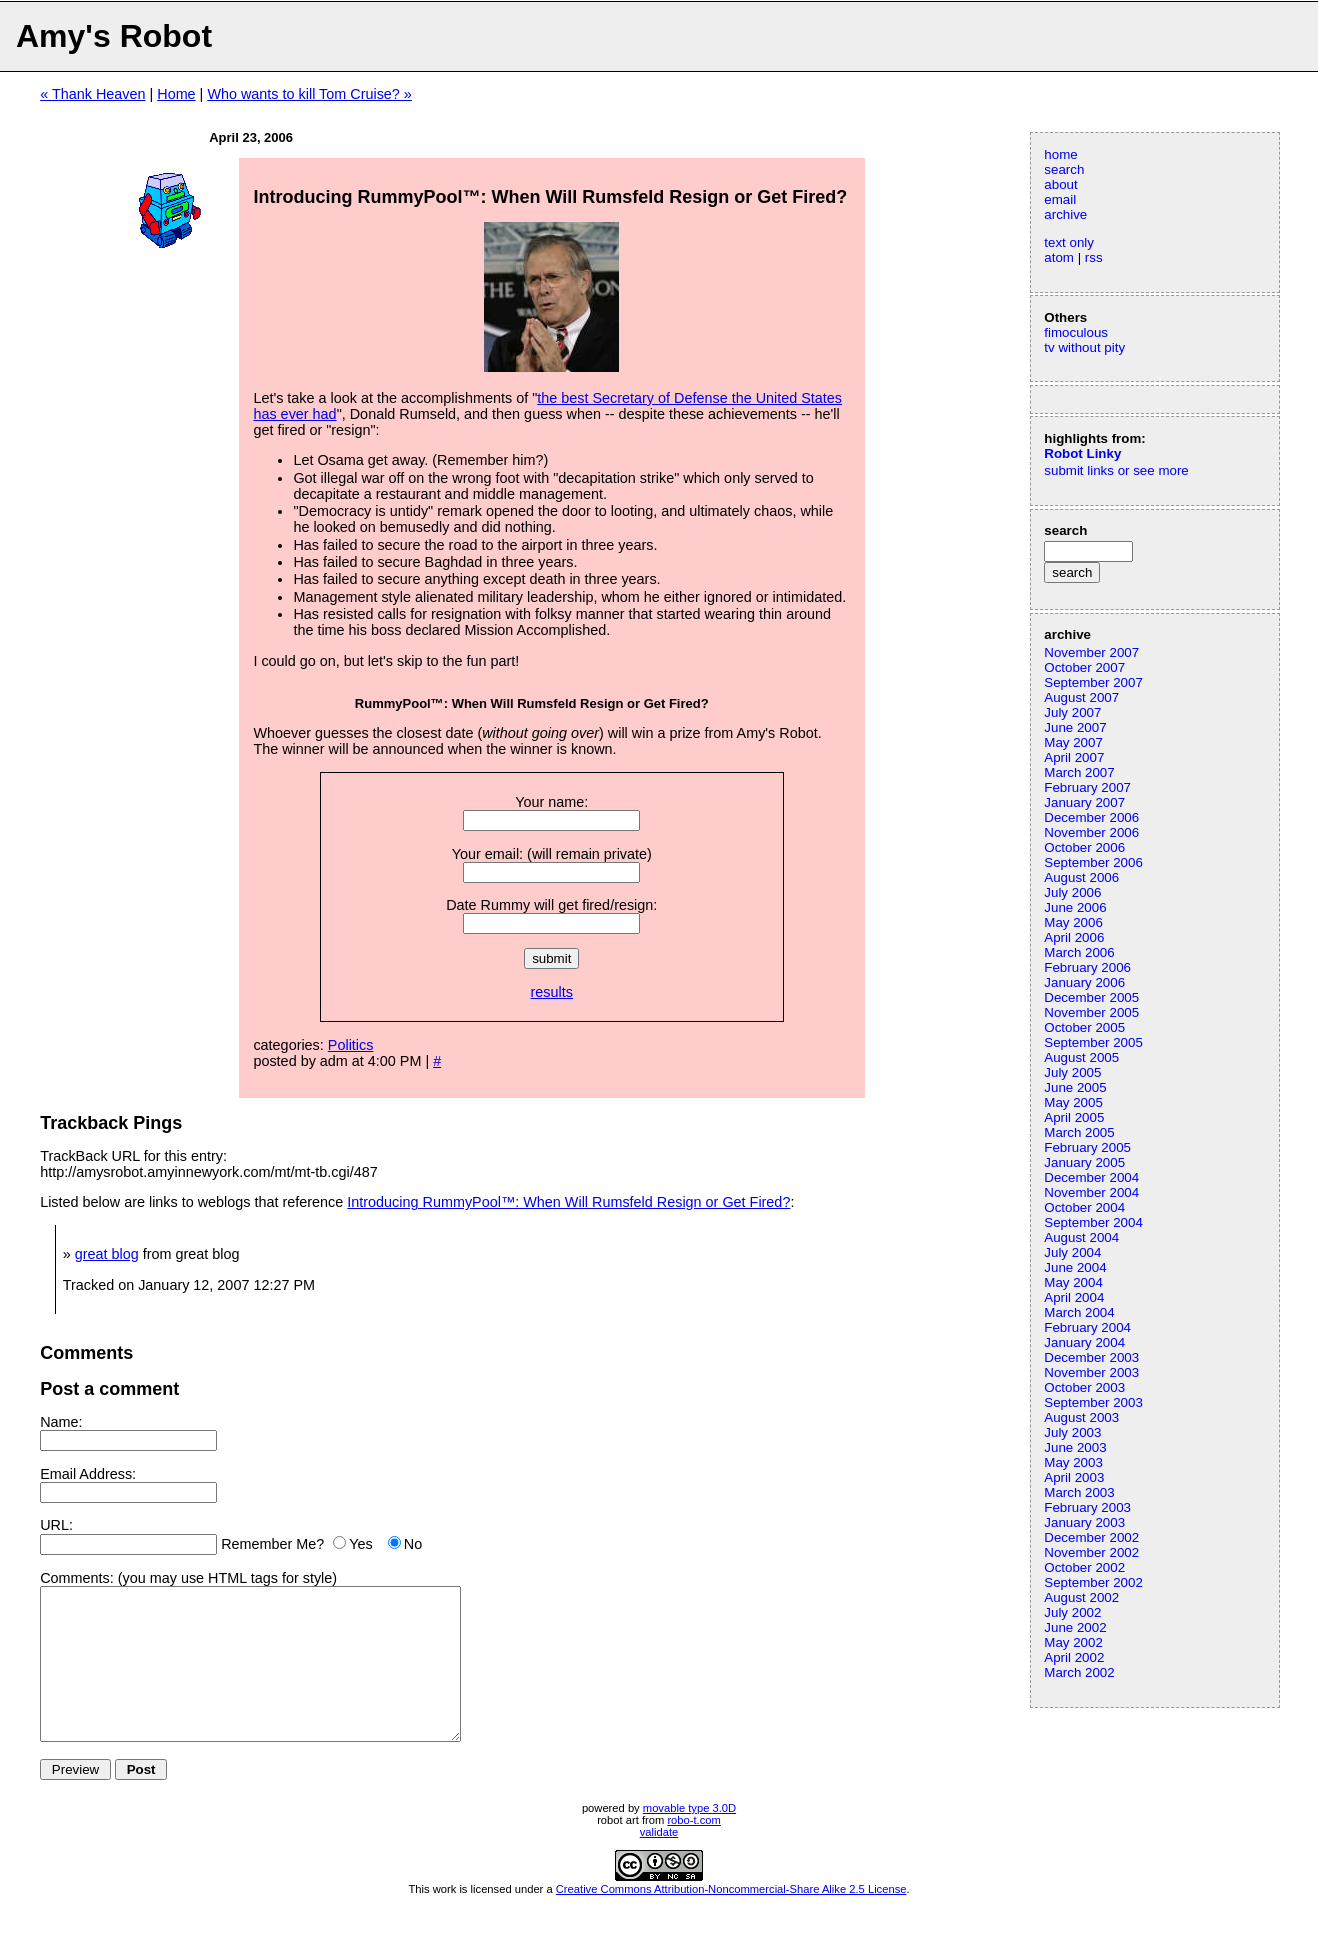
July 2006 (1072, 892)
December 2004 (1091, 1177)
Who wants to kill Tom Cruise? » (309, 94)
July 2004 (1072, 1252)
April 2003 (1074, 1477)
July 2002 (1072, 1612)
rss (1094, 257)
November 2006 (1091, 832)
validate (659, 1862)
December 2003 (1091, 1357)
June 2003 (1075, 1447)
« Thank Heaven (92, 94)
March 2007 (1079, 772)
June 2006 (1075, 907)
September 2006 (1093, 862)
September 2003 (1093, 1402)
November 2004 (1091, 1192)
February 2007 (1087, 787)
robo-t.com (693, 1850)
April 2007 (1074, 757)
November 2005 (1091, 1012)
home (1060, 154)
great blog (107, 1254)
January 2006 (1084, 982)
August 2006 (1081, 877)
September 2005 (1093, 1042)
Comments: (77, 1578)
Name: (61, 1422)
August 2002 (1081, 1597)
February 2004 (1087, 1327)
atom (1059, 257)
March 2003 (1079, 1492)
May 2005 (1073, 1102)
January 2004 (1084, 1342)
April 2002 (1074, 1657)
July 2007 (1072, 712)
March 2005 (1079, 1132)
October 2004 (1084, 1207)
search (1064, 169)
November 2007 (1091, 652)
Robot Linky (1082, 453)
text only (1069, 242)
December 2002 (1091, 1537)
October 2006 (1084, 847)
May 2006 (1073, 922)
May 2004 (1073, 1282)
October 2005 (1084, 1027)
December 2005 (1091, 997)
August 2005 (1081, 1057)
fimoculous (1076, 332)
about (1060, 184)
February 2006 (1087, 967)
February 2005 (1087, 1147)
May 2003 (1073, 1462)
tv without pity (1084, 347)
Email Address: (88, 1474)
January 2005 (1084, 1162)
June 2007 (1075, 727)
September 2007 (1093, 682)
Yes (360, 1544)
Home (176, 94)
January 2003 (1084, 1522)
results (552, 992)
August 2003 (1081, 1417)
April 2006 (1074, 937)
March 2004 (1079, 1312)
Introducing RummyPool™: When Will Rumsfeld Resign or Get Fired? (568, 1202)
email (1060, 199)
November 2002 (1091, 1552)
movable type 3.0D (689, 1838)
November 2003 (1091, 1372)
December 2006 (1091, 817)
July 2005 (1072, 1072)
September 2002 (1093, 1582)
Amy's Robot (114, 36)
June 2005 (1075, 1087)
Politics (351, 1045)
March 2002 (1079, 1672)
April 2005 (1074, 1117)
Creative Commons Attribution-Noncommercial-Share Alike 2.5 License (731, 1919)
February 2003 (1087, 1507)
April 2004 (1074, 1297)
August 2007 (1081, 697)
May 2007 (1073, 742)
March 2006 (1079, 952)
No (413, 1544)
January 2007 (1084, 802)
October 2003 (1084, 1387)
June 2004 (1075, 1267)
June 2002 (1075, 1627)
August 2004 (1081, 1237)
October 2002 (1084, 1567)
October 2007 (1084, 667)
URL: (56, 1525)
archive (1065, 214)
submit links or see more (1116, 470)
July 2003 (1072, 1432)
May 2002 (1073, 1642)
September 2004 (1093, 1222)
